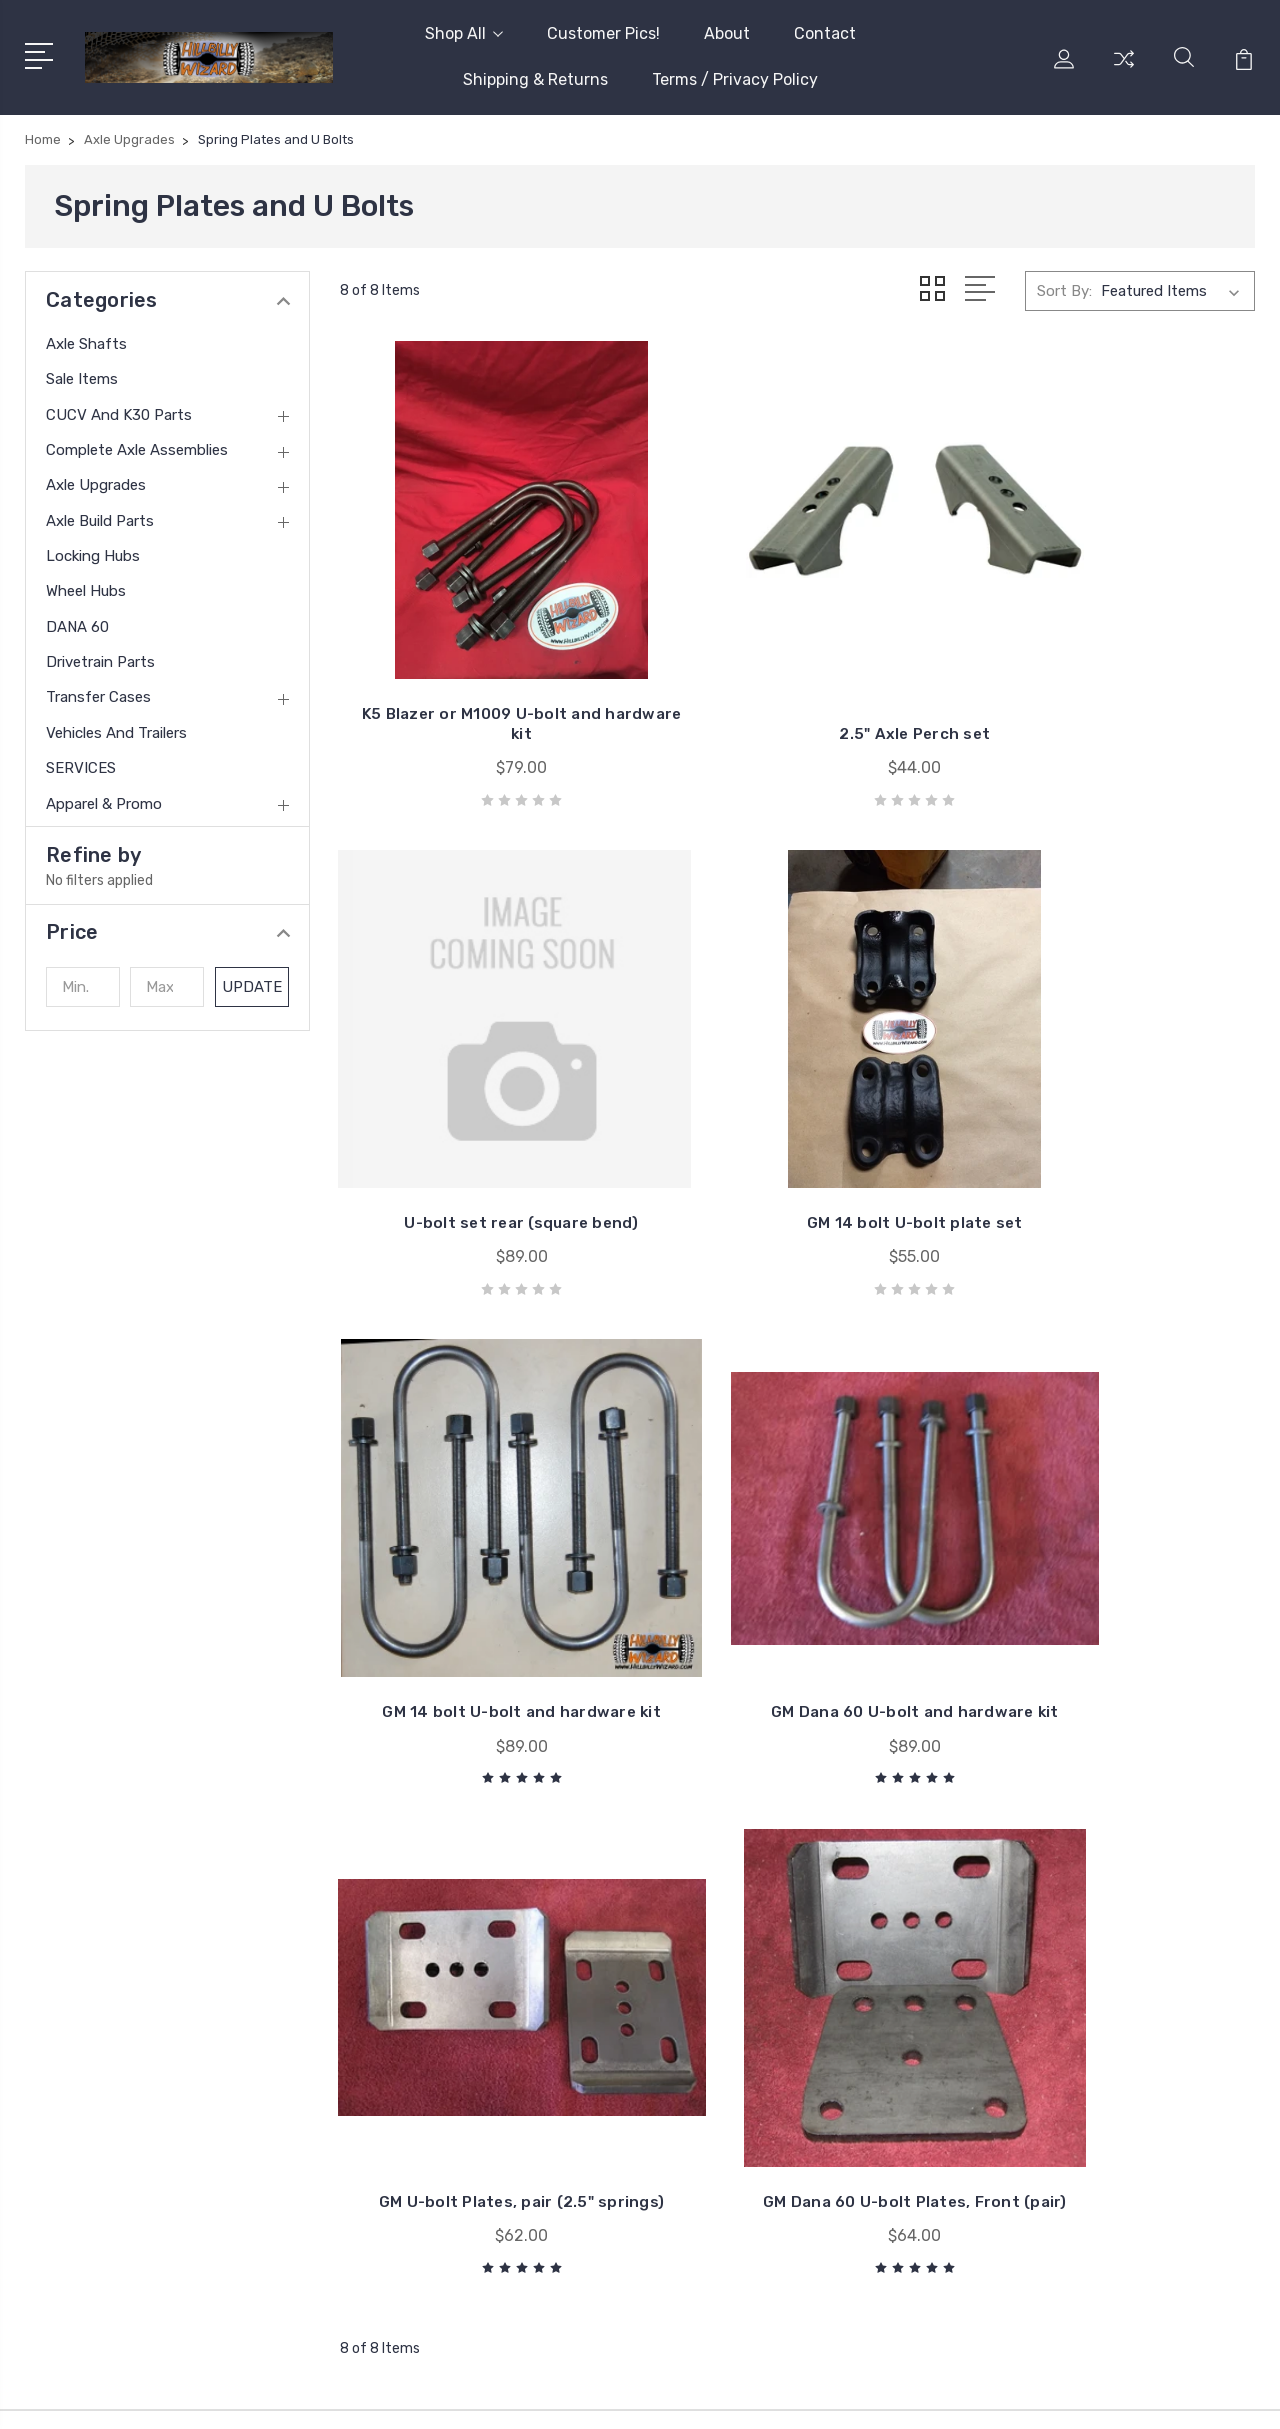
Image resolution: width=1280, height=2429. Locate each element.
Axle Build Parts (100, 521)
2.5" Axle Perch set (798, 679)
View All (1068, 2115)
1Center (1229, 2394)
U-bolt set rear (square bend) (1112, 669)
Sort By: (1064, 291)
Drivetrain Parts (100, 662)
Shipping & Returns (535, 79)
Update (252, 987)
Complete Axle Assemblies (137, 450)
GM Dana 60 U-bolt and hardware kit (1112, 1125)
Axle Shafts (86, 344)
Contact (825, 33)
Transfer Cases (98, 697)
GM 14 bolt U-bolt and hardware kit (797, 1125)
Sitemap (405, 2394)
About (727, 33)
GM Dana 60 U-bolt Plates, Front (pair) (797, 1581)
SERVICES (81, 768)
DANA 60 (77, 627)
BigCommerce (312, 2394)
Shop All (464, 33)
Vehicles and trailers (116, 733)
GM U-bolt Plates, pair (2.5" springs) (482, 1581)
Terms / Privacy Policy (735, 79)
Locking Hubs (93, 556)
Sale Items (82, 379)
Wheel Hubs (86, 591)
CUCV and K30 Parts (119, 415)
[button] (167, 932)
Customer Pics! (603, 33)
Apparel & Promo (104, 804)
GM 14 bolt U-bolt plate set (483, 1135)
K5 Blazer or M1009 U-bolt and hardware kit (482, 669)
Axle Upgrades (96, 485)
